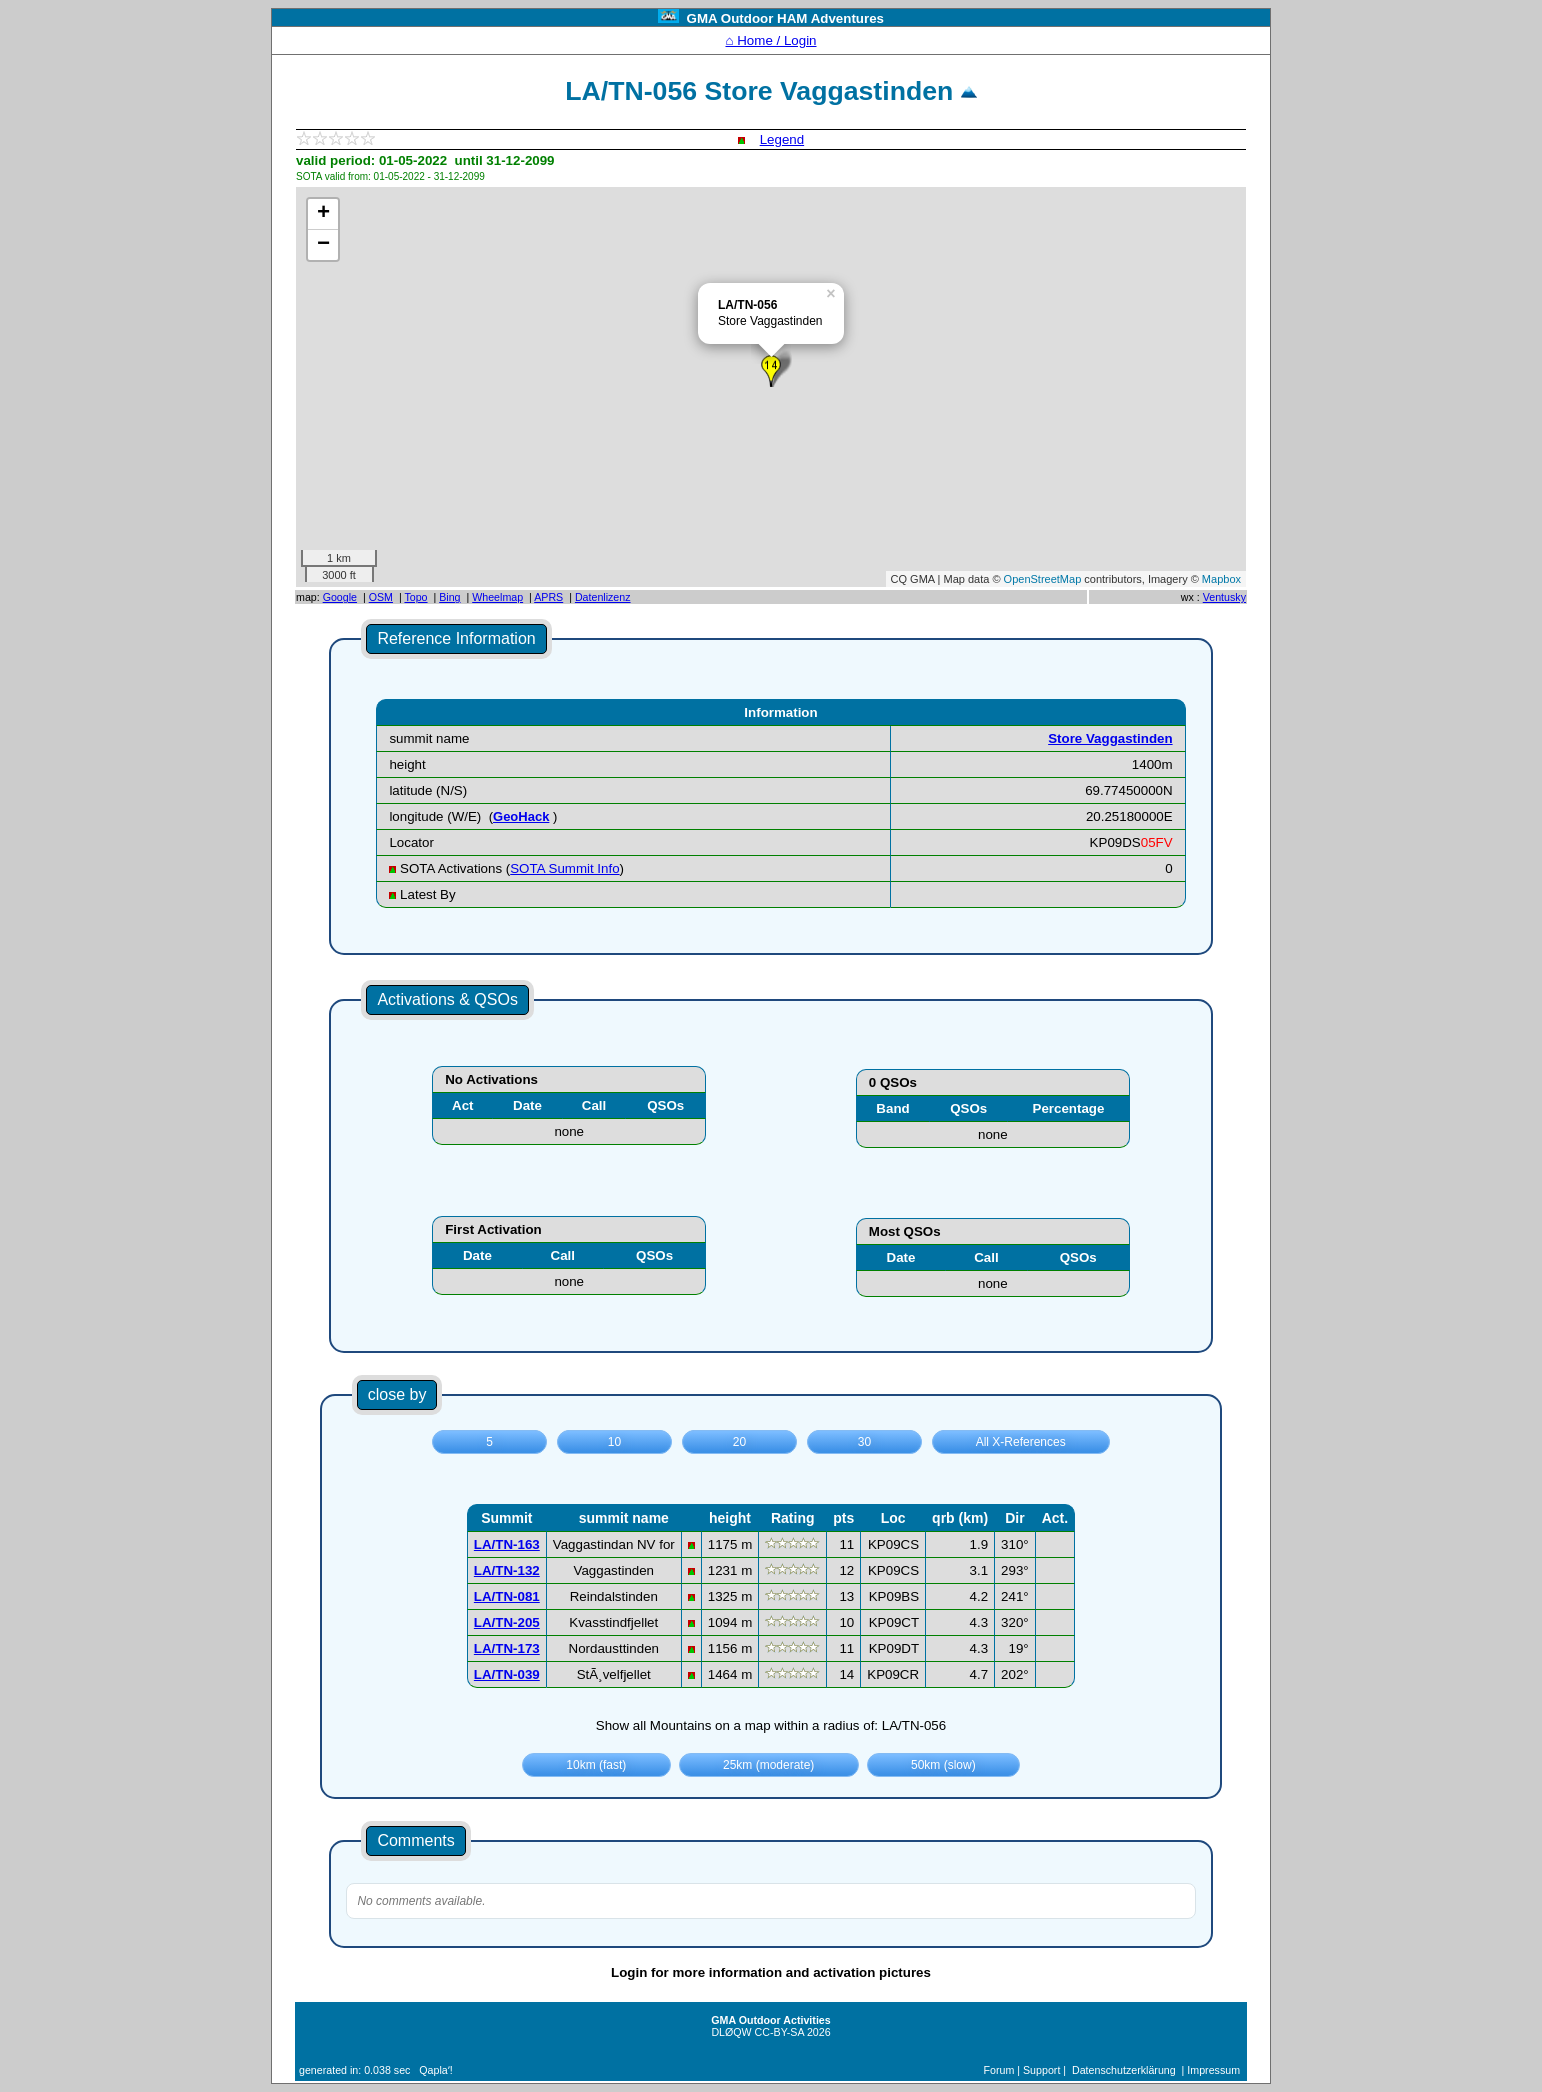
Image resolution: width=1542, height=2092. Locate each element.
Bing (449, 597)
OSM (381, 597)
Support (1041, 2070)
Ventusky (1224, 597)
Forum (999, 2070)
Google (340, 597)
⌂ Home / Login (770, 40)
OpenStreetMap (1043, 579)
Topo (415, 597)
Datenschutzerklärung (1124, 2070)
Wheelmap (497, 597)
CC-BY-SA (779, 2032)
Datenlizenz (603, 597)
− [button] (323, 245)
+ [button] (323, 214)
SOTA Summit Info (564, 868)
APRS (548, 597)
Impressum (1213, 2070)
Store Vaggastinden (1110, 738)
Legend (782, 139)
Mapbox (1221, 579)
